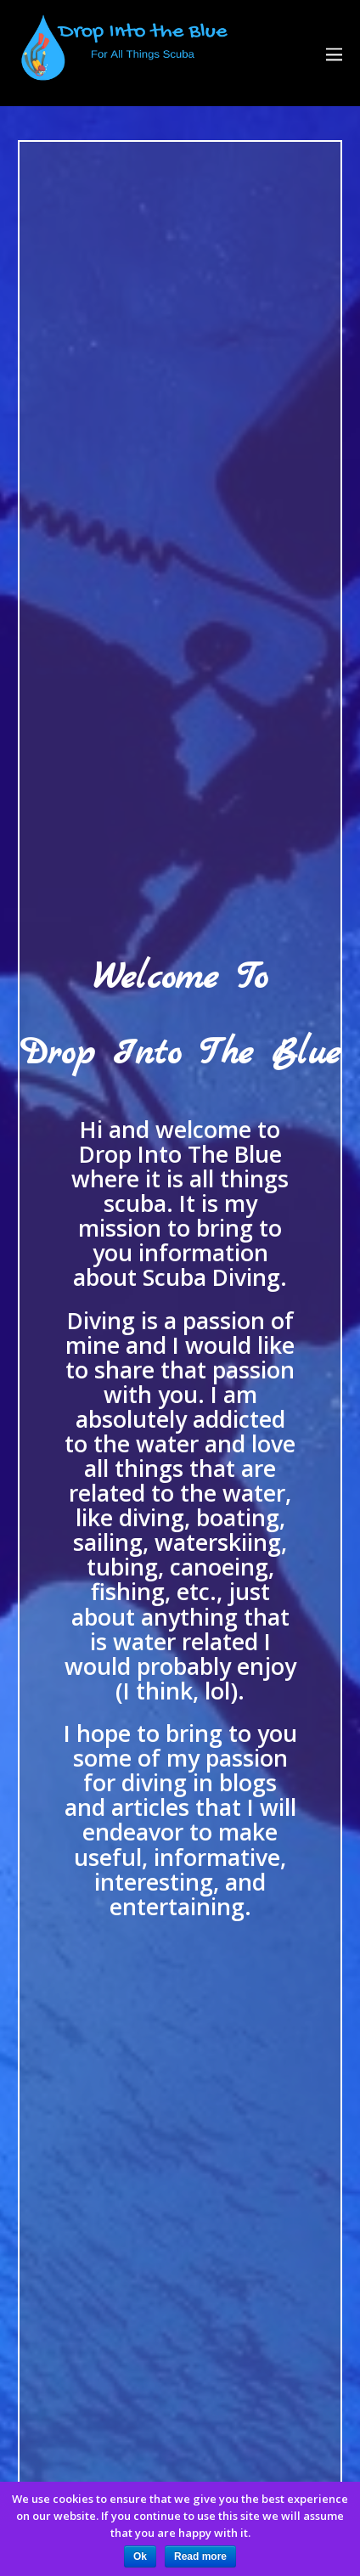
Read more (200, 2556)
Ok (140, 2556)
